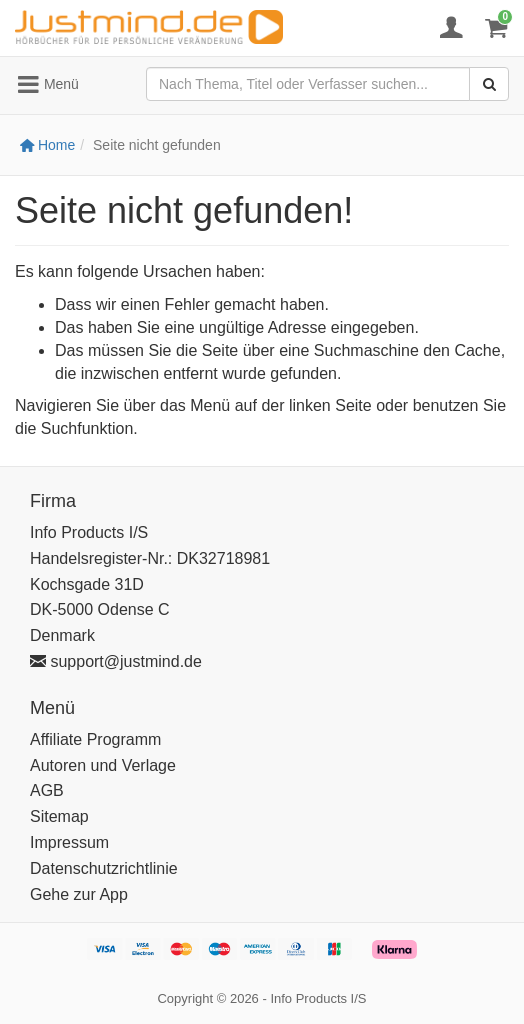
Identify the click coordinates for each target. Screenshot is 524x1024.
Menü (47, 85)
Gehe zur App (79, 894)
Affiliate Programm (95, 739)
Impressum (69, 842)
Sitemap (59, 816)
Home (47, 145)
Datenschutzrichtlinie (104, 868)
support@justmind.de (116, 661)
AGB (47, 790)
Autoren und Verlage (103, 765)
